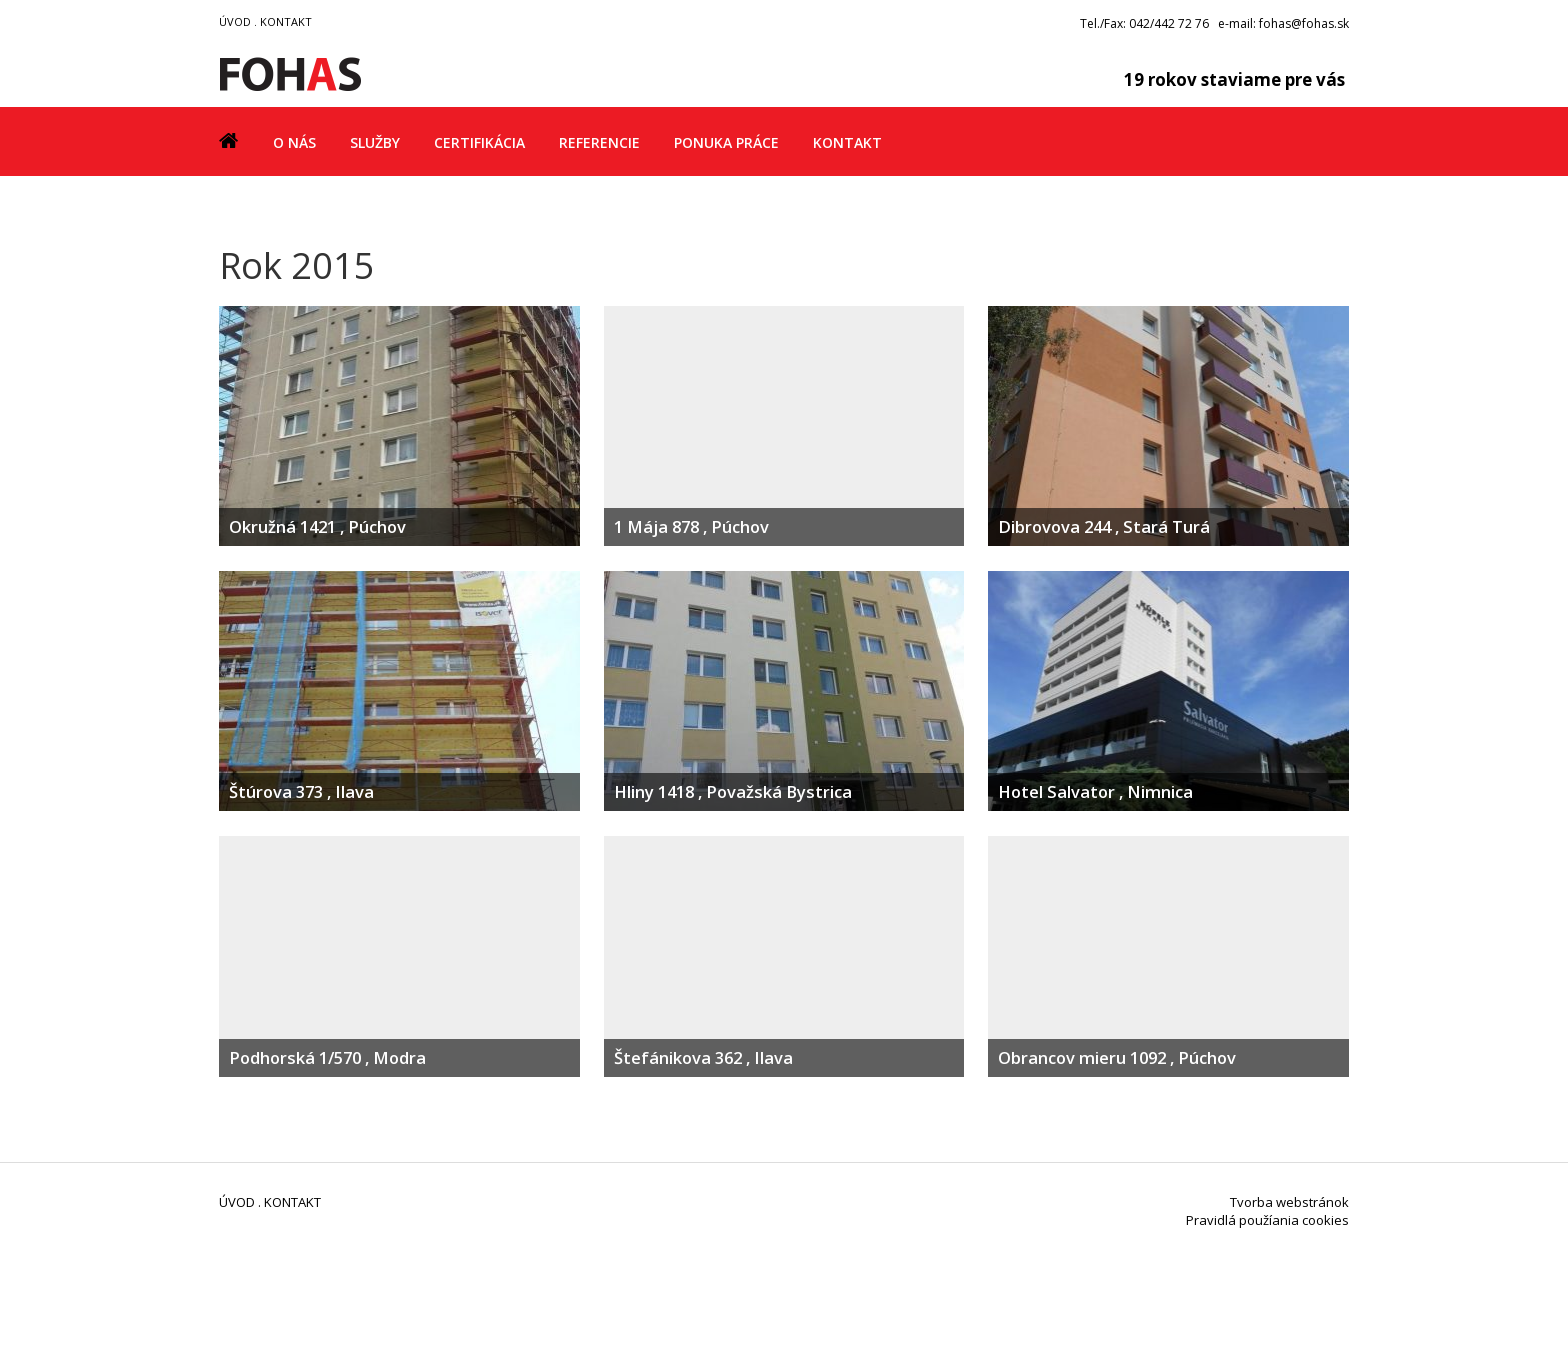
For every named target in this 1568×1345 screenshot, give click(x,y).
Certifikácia (479, 142)
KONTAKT (286, 21)
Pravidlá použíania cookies (1267, 1220)
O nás (294, 142)
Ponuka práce (726, 142)
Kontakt (847, 142)
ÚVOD (235, 21)
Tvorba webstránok (1289, 1202)
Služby (375, 142)
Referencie (599, 142)
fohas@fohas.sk (1304, 23)
